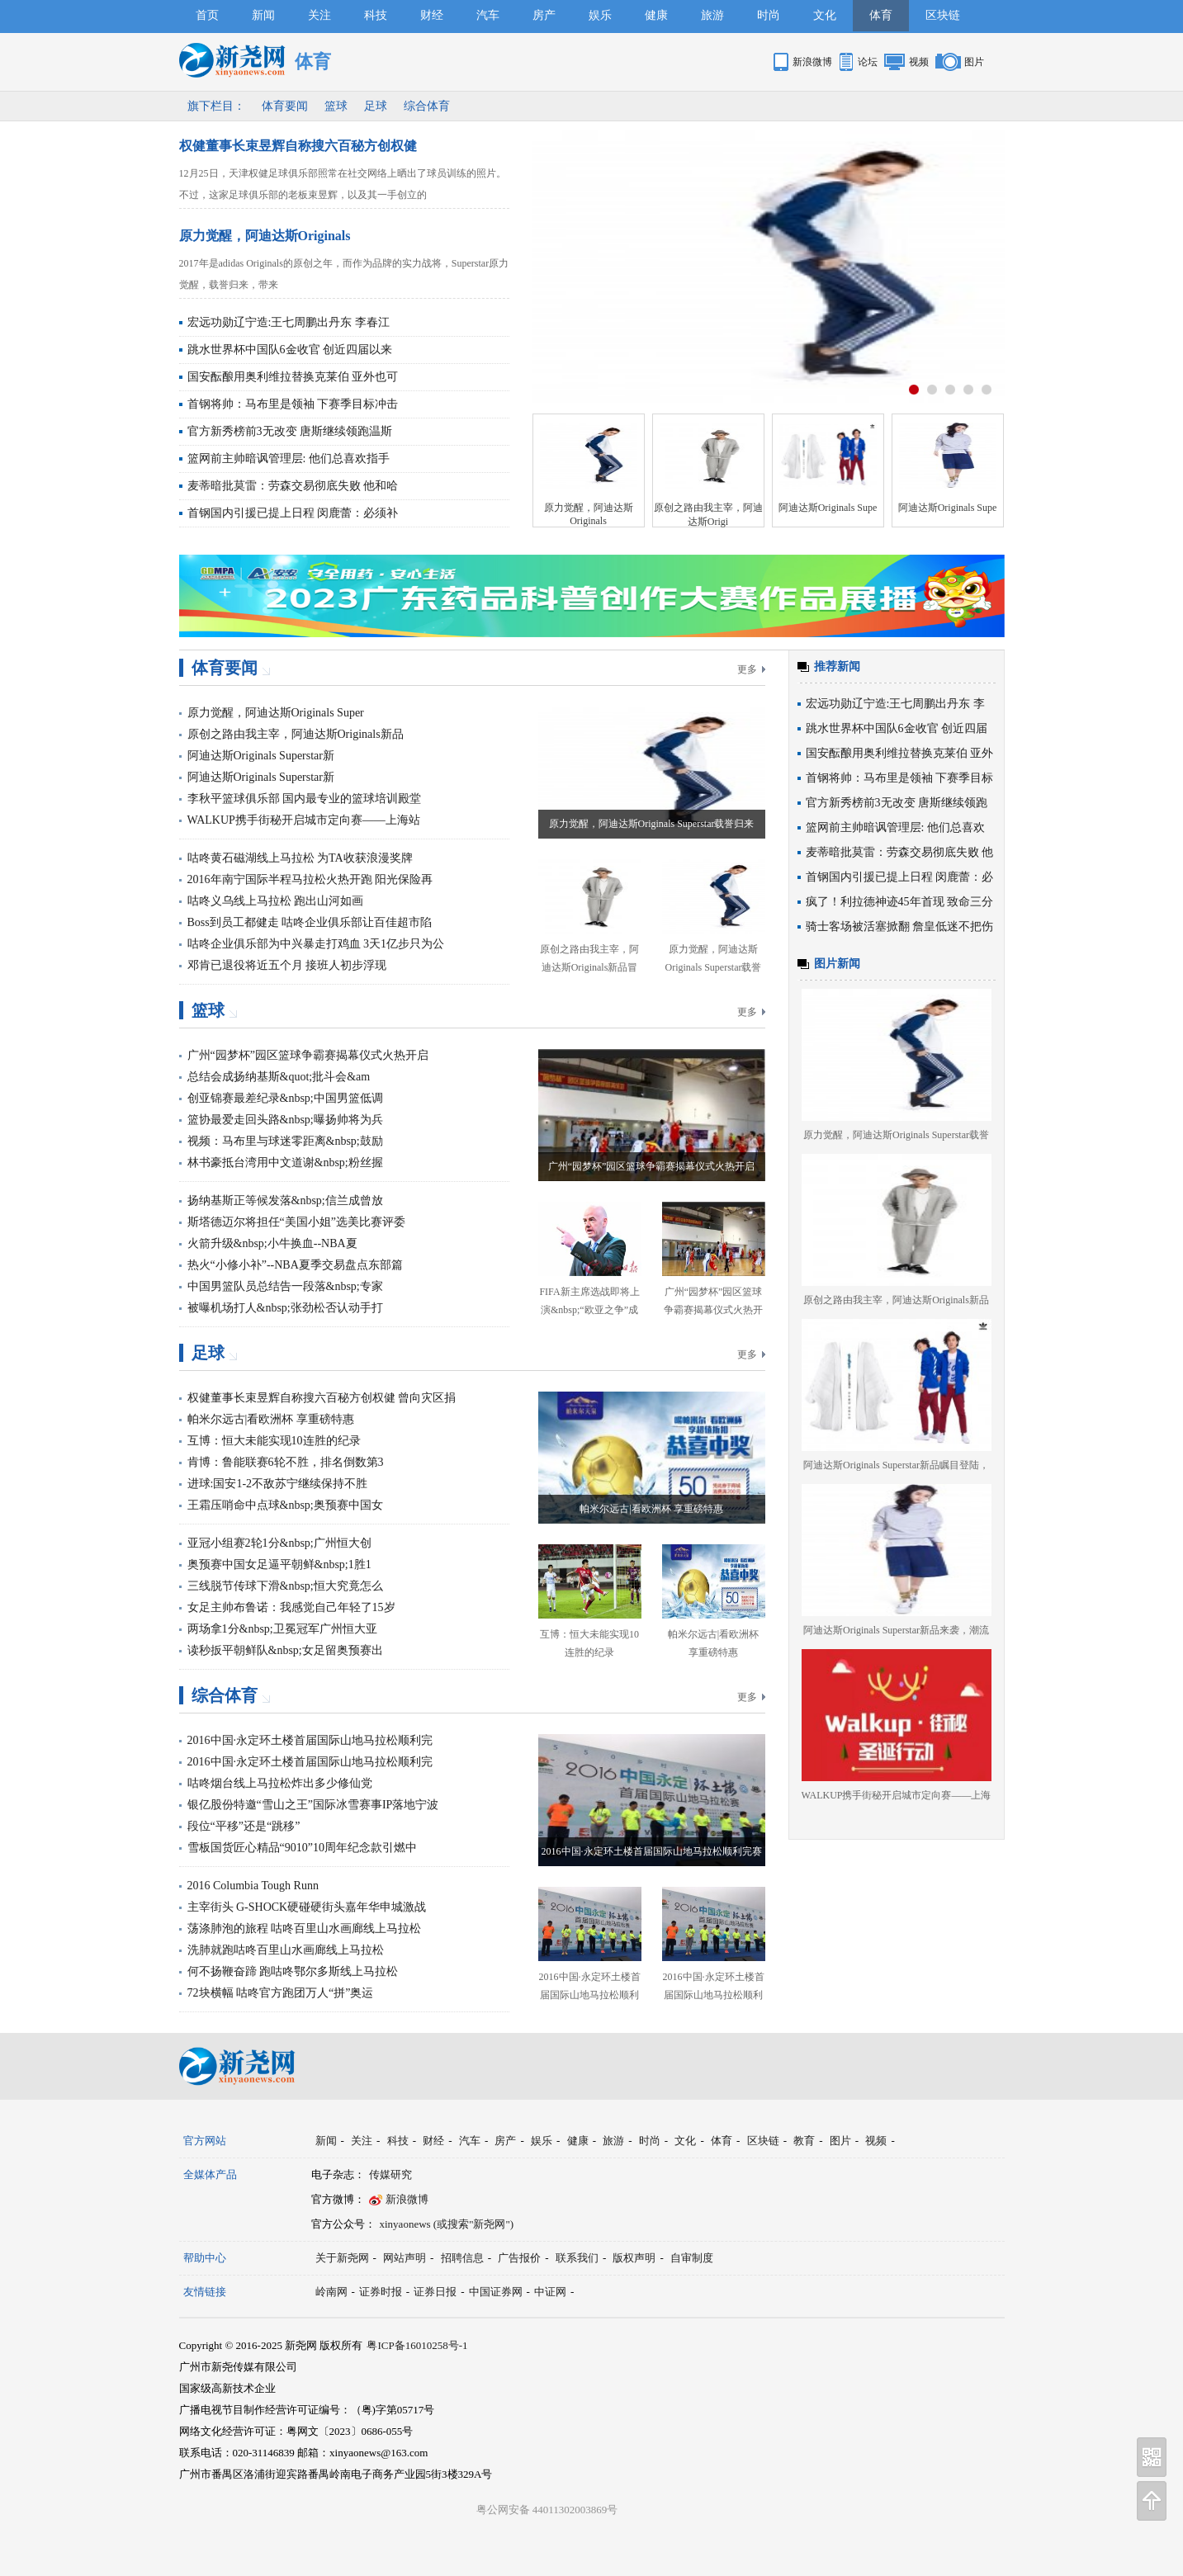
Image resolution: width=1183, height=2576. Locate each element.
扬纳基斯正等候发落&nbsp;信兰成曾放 (285, 1200)
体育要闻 (285, 106)
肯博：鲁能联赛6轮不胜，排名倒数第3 (285, 1462)
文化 (824, 15)
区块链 (942, 15)
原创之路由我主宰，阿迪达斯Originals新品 (295, 734)
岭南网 (331, 2291)
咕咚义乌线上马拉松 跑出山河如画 (275, 901)
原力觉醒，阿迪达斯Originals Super (275, 713)
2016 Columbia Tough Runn (253, 1885)
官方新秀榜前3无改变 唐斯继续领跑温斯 (290, 431)
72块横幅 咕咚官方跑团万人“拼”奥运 (280, 1993)
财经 (431, 15)
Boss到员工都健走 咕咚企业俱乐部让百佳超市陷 (310, 922)
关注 (319, 15)
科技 (375, 15)
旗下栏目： (216, 106)
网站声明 (404, 2258)
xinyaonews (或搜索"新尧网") (447, 2224)
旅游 (712, 15)
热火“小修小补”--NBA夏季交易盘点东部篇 (295, 1265)
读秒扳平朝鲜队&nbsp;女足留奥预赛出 (285, 1650)
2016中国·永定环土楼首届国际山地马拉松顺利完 (310, 1740)
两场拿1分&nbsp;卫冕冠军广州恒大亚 (282, 1629)
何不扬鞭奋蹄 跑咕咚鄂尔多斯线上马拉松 (293, 1971)
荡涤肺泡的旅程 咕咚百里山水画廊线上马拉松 (304, 1928)
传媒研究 (390, 2174)
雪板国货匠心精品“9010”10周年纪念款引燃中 (302, 1847)
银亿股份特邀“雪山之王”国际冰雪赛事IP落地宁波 (313, 1804)
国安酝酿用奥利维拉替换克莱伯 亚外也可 (293, 377)
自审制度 (691, 2258)
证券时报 (380, 2291)
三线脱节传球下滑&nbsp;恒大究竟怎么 (285, 1586)
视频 (919, 62)
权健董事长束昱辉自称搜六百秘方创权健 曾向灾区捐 (322, 1398)
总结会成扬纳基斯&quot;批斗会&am (279, 1077)
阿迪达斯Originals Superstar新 (260, 755)
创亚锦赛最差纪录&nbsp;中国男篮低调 (285, 1098)
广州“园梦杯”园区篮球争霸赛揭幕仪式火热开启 (307, 1055)
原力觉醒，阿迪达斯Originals (265, 236)
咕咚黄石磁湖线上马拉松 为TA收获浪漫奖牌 (300, 858)
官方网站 (204, 2140)
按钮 (914, 390)
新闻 (263, 15)
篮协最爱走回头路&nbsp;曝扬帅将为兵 (285, 1119)
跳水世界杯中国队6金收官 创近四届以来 (290, 349)
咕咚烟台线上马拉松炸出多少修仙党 (279, 1783)
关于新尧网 (342, 2258)
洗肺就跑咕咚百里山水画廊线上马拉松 (285, 1950)
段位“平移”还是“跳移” (243, 1826)
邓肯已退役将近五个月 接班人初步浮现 (287, 965)
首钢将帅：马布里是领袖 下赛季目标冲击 (293, 404)
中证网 (550, 2291)
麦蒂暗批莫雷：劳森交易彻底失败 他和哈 (293, 486)
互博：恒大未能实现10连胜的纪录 (274, 1441)
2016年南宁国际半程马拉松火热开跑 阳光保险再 (310, 879)
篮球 (336, 106)
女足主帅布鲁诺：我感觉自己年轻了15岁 (291, 1607)
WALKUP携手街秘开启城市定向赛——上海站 (303, 820)
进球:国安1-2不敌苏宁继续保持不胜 (277, 1483)
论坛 (868, 62)
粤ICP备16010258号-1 (417, 2345)
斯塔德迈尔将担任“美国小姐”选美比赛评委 (296, 1222)
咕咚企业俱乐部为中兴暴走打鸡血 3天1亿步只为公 (316, 944)
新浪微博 (812, 62)
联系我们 (577, 2258)
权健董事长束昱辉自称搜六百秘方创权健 (298, 146)
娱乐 (600, 15)
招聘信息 (462, 2258)
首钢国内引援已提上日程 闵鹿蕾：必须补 (293, 513)
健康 (656, 15)
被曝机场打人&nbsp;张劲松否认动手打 (285, 1308)
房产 (544, 15)
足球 (375, 106)
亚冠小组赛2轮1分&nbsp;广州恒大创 (279, 1543)
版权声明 (634, 2258)
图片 (974, 62)
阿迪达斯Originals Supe (828, 507)
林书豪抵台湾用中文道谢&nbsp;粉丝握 (285, 1162)
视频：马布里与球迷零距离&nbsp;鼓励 (285, 1141)
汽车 (487, 15)
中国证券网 (496, 2291)
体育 (880, 15)
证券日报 (435, 2291)
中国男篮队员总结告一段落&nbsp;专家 (285, 1286)
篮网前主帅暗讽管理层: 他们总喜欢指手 (288, 458)
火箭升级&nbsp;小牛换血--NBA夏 (272, 1243)
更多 (747, 669)
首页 (207, 15)
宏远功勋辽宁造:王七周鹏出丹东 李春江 (288, 322)
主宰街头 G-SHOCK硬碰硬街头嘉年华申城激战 (307, 1907)
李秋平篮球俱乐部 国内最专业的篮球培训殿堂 (304, 798)
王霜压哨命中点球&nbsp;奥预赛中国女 (285, 1505)
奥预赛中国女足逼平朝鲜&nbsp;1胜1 (279, 1564)
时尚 (768, 15)
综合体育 (427, 106)
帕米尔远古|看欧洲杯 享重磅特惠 (270, 1419)
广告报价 (519, 2258)
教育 (804, 2140)
